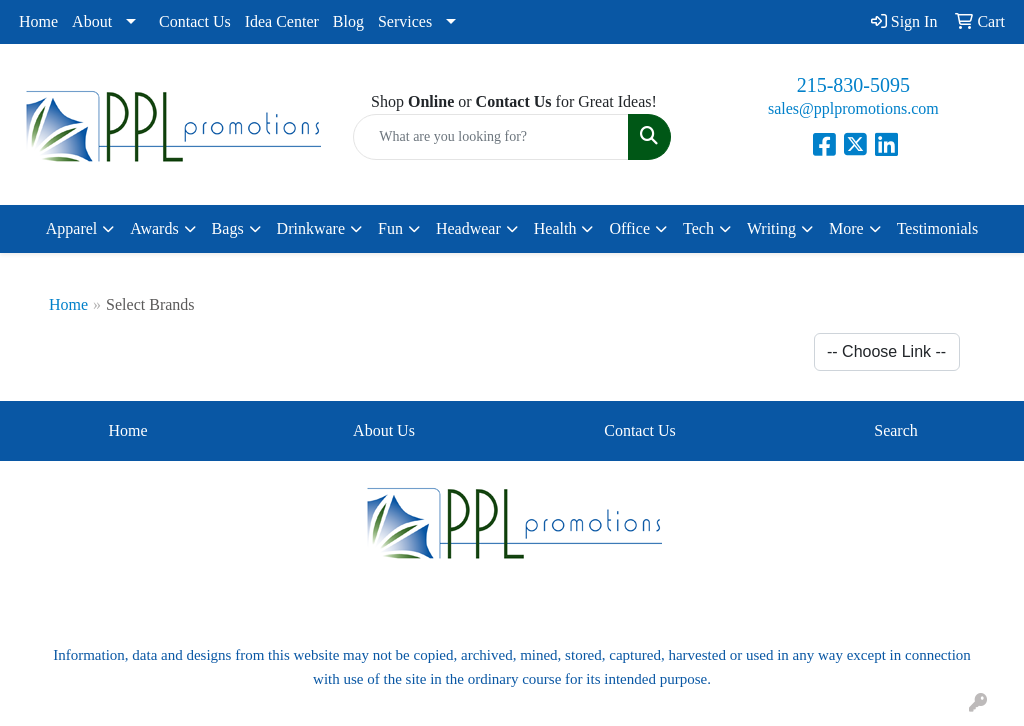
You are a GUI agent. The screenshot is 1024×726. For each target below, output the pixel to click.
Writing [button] (771, 228)
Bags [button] (228, 228)
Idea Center (282, 21)
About (92, 21)
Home (38, 21)
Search (896, 430)
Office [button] (629, 228)
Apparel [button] (72, 228)
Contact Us (195, 21)
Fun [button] (390, 228)
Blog (348, 21)
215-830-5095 (853, 85)
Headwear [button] (468, 228)
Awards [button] (154, 228)
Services (405, 21)
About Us (384, 430)
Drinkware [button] (311, 228)
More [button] (846, 228)
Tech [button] (698, 228)
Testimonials (938, 228)
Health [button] (555, 228)
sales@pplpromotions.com (853, 108)
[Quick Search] (490, 137)
